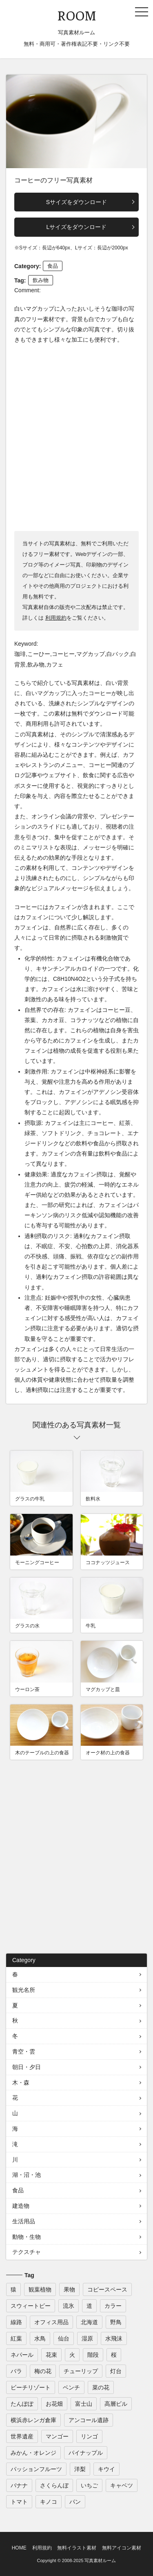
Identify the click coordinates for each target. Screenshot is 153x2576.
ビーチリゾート (31, 2387)
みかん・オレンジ (33, 2452)
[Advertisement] (76, 437)
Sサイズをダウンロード (76, 202)
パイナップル (86, 2452)
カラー (113, 2306)
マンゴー (57, 2436)
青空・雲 (23, 2051)
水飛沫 (113, 2338)
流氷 (68, 2306)
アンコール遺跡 (89, 2420)
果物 (69, 2289)
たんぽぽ (22, 2403)
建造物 (20, 2206)
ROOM (76, 15)
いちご (89, 2485)
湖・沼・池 (26, 2174)
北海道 (89, 2322)
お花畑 (54, 2403)
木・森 (20, 2082)
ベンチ (71, 2387)
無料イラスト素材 (76, 2548)
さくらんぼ (54, 2485)
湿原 (87, 2338)
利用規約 (56, 618)
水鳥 (40, 2338)
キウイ (106, 2469)
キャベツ (121, 2485)
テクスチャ (26, 2252)
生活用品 (23, 2221)
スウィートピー (31, 2306)
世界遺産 (22, 2436)
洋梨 (80, 2469)
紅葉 (16, 2338)
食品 (52, 266)
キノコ (48, 2501)
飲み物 (41, 280)
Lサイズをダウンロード (77, 227)
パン (75, 2501)
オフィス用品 (51, 2322)
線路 (16, 2322)
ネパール (22, 2355)
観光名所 (23, 1990)
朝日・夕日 (26, 2067)
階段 (93, 2355)
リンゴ (89, 2436)
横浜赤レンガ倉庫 (33, 2420)
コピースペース (107, 2289)
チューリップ (81, 2371)
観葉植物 (40, 2289)
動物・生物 (26, 2237)
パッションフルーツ (36, 2469)
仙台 (63, 2338)
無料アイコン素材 (121, 2548)
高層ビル (115, 2403)
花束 (51, 2355)
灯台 (116, 2371)
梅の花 (42, 2371)
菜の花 (100, 2387)
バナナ (19, 2485)
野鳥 (116, 2322)
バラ (16, 2371)
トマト (19, 2501)
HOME (19, 2548)
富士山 (83, 2403)
